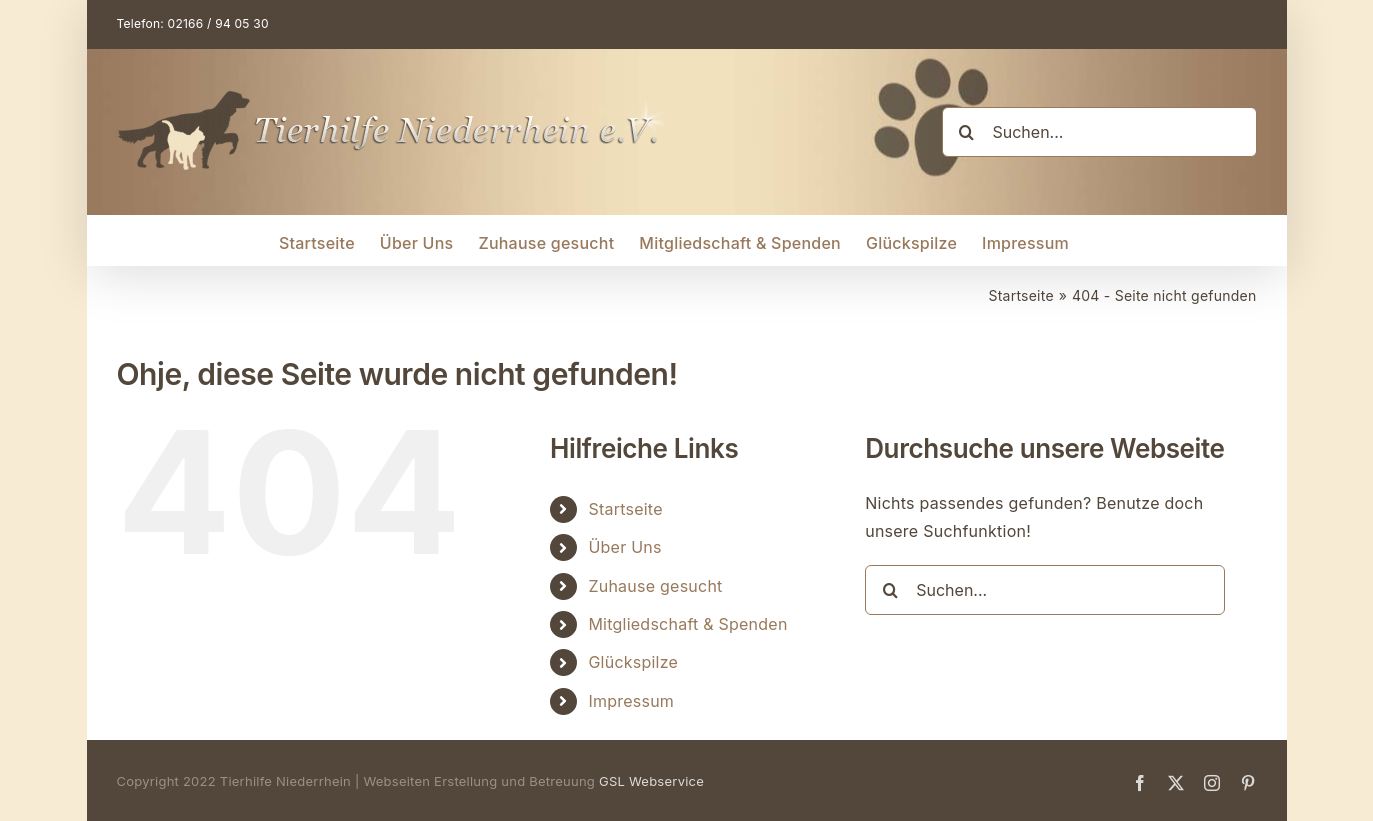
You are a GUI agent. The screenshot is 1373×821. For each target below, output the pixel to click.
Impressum (631, 701)
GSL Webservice (651, 781)
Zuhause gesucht (655, 586)
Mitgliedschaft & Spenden (687, 624)
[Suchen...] (1099, 132)
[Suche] (967, 132)
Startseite (625, 509)
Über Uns (624, 547)
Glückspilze (633, 662)
